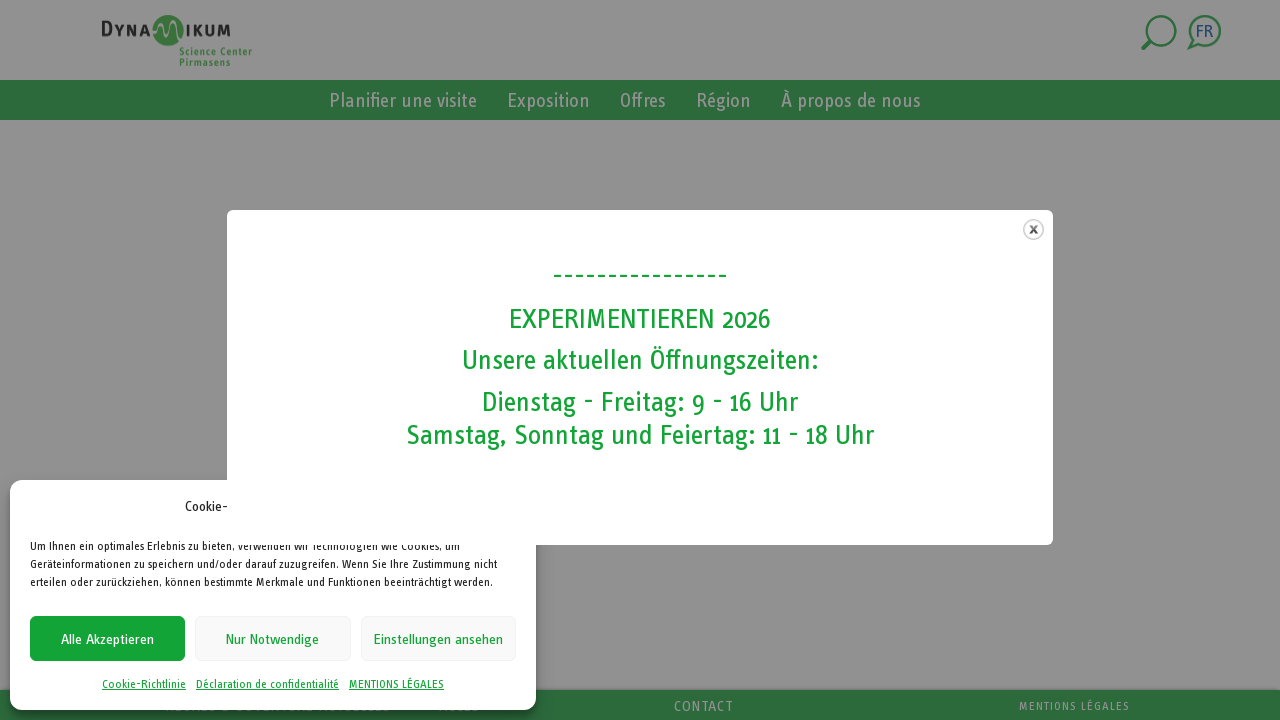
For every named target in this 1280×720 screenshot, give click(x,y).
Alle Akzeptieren (107, 639)
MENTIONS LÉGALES (396, 684)
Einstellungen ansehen (438, 639)
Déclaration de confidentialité (267, 684)
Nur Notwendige (272, 639)
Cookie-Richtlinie (144, 684)
